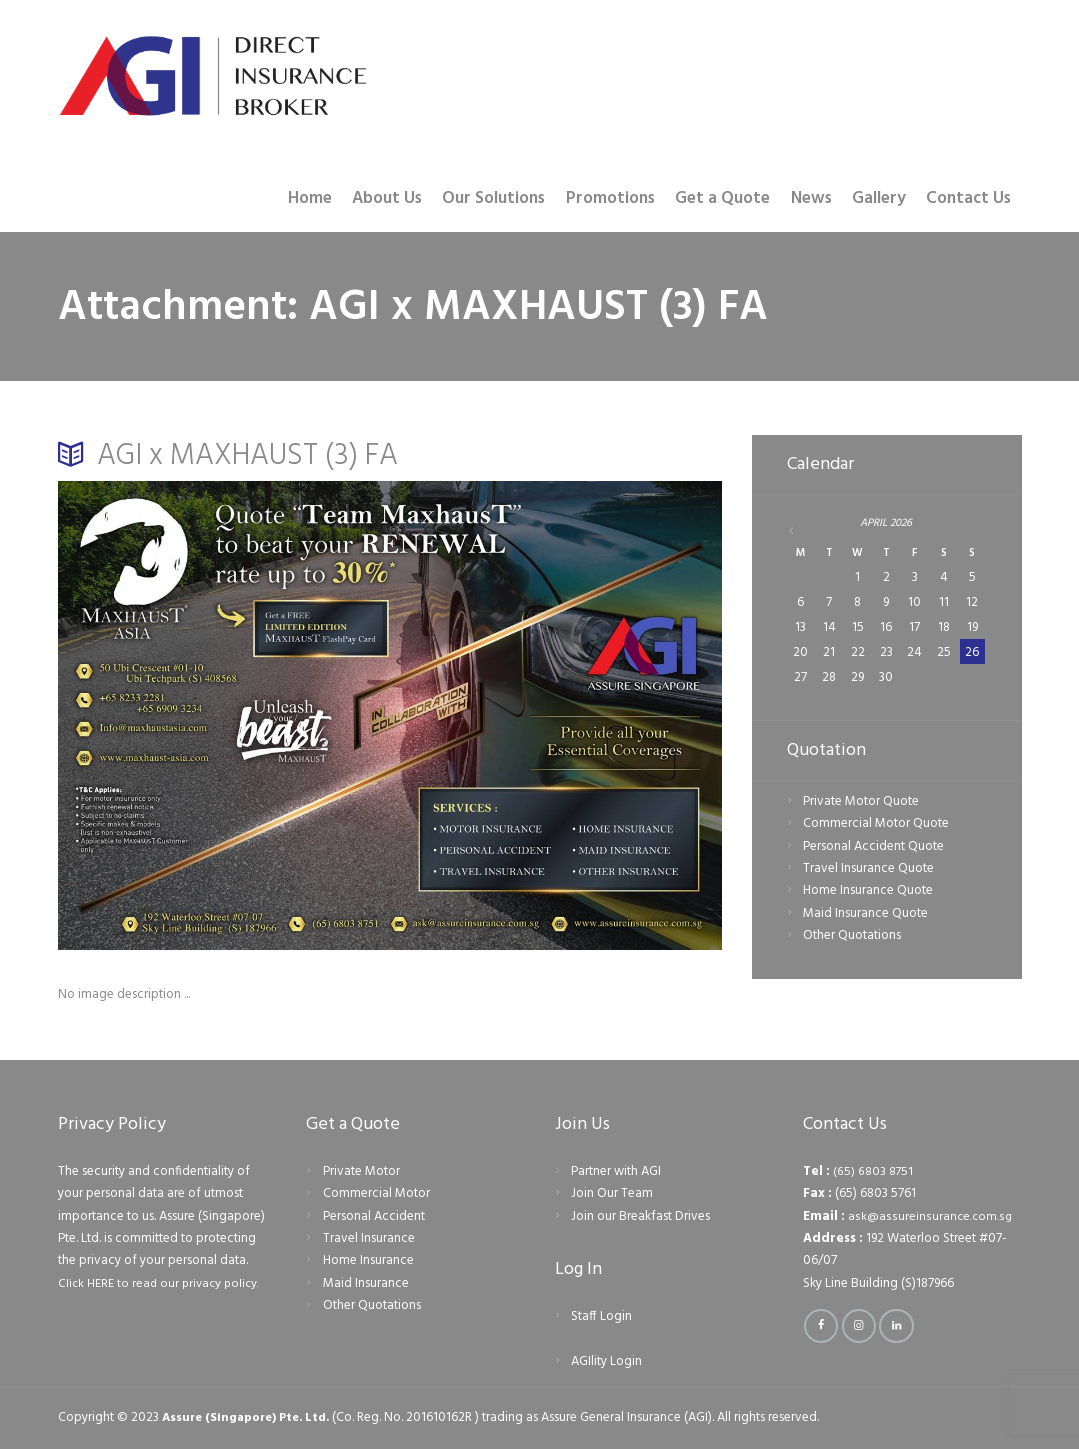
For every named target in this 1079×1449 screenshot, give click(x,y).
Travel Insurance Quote (868, 869)
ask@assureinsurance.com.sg (929, 1216)
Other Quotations (852, 937)
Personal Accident (374, 1216)
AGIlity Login (606, 1361)
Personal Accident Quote (873, 847)
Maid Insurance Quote (865, 914)
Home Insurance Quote (868, 892)
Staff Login (601, 1316)
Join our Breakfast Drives (640, 1216)
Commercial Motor (376, 1193)
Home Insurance (368, 1260)
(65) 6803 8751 (873, 1171)
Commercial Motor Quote (876, 825)
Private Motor (361, 1171)
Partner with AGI (616, 1171)
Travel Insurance (369, 1238)
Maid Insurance (366, 1283)
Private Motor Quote (861, 802)
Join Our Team (612, 1193)
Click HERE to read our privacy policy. (162, 1283)
